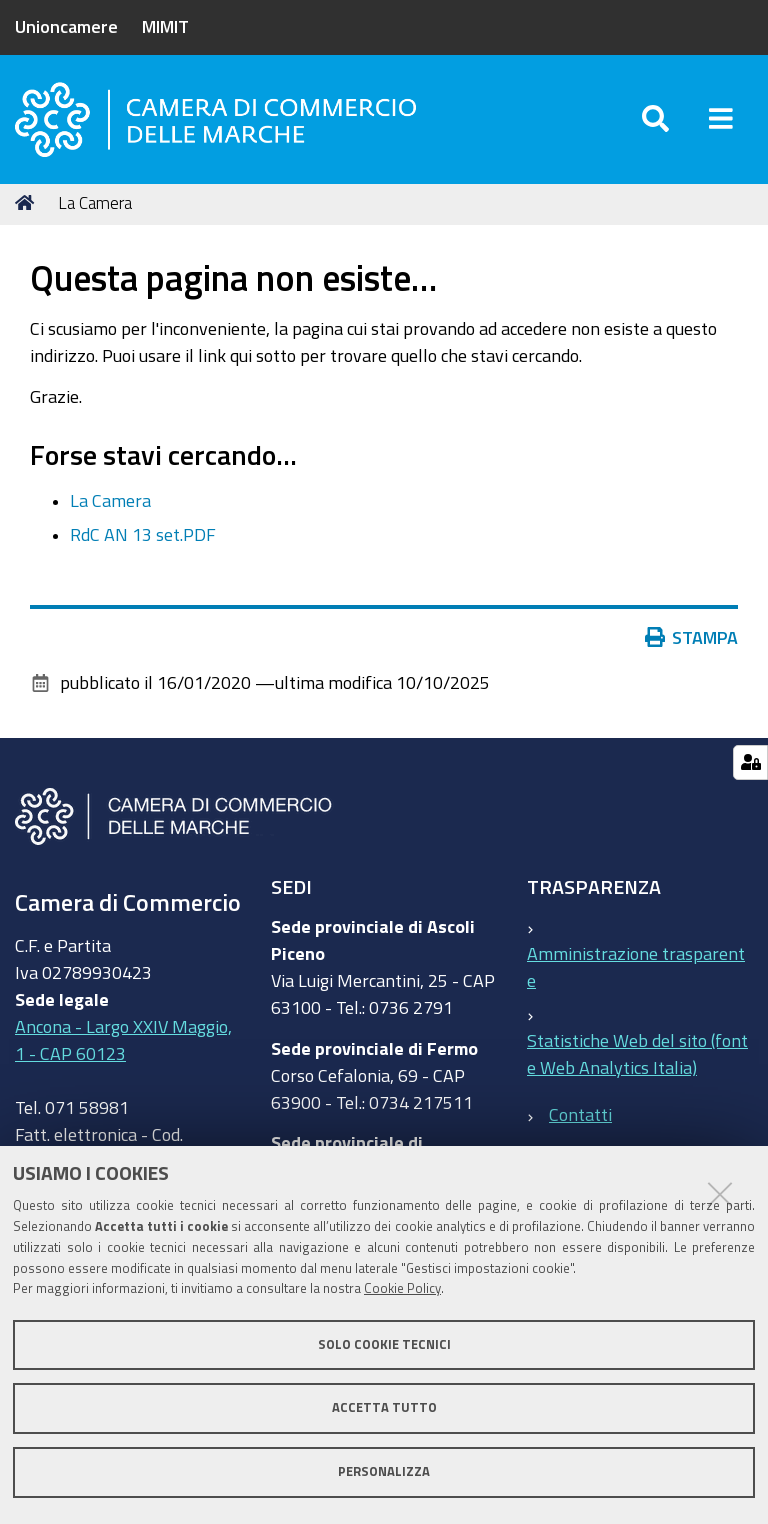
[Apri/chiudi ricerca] (655, 119)
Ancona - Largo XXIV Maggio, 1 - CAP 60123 (123, 1039)
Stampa (692, 638)
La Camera (110, 500)
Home (28, 202)
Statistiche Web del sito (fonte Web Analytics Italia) (637, 1054)
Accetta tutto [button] (384, 1407)
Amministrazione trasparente (636, 967)
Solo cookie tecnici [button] (384, 1344)
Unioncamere (66, 26)
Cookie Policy (402, 1288)
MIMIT (165, 26)
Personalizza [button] (384, 1471)
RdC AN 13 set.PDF (143, 535)
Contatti (580, 1114)
